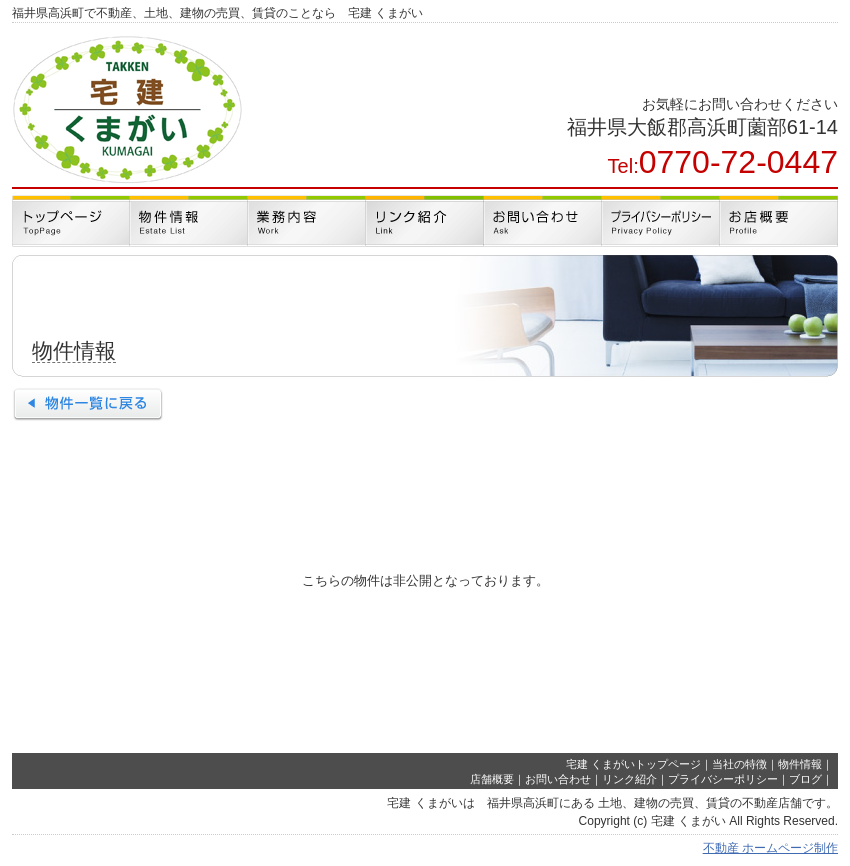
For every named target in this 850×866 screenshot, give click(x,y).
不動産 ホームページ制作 (770, 848)
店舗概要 (492, 779)
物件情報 (800, 764)
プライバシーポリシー (723, 779)
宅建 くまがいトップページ (633, 764)
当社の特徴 (739, 764)
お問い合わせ (558, 779)
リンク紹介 (629, 779)
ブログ (805, 779)
